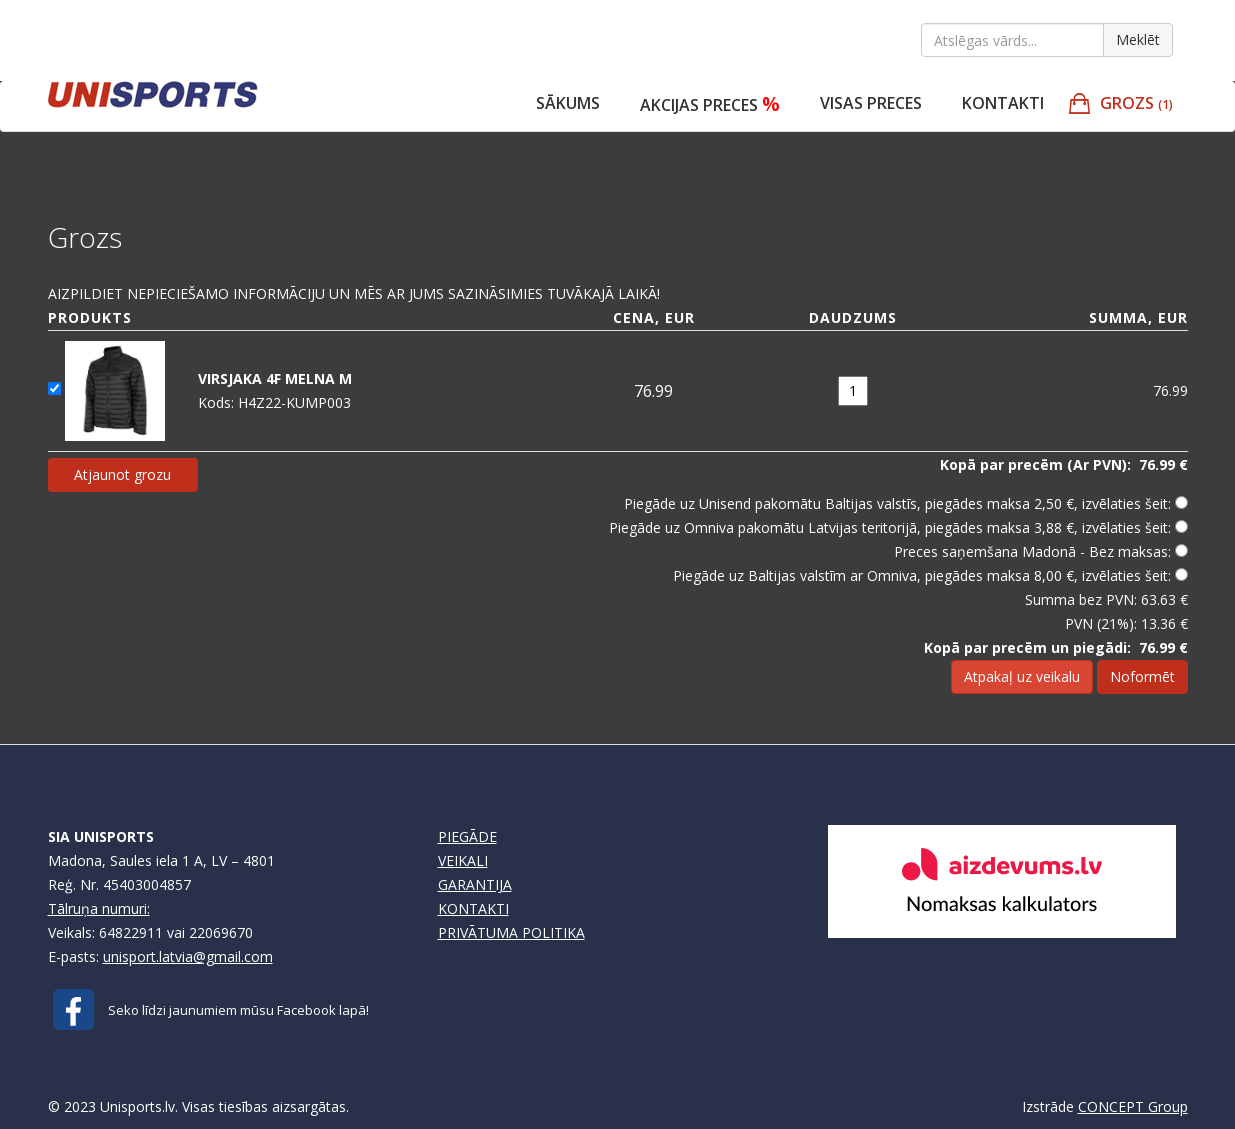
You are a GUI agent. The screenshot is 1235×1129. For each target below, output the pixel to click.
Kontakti (1003, 103)
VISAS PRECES (871, 103)
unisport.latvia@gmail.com (188, 956)
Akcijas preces (710, 103)
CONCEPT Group (1133, 1106)
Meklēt (1138, 39)
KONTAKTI (473, 908)
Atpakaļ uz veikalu (1022, 676)
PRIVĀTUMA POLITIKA (511, 932)
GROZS (1136, 103)
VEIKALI (463, 860)
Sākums (568, 103)
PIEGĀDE (467, 836)
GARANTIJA (475, 884)
